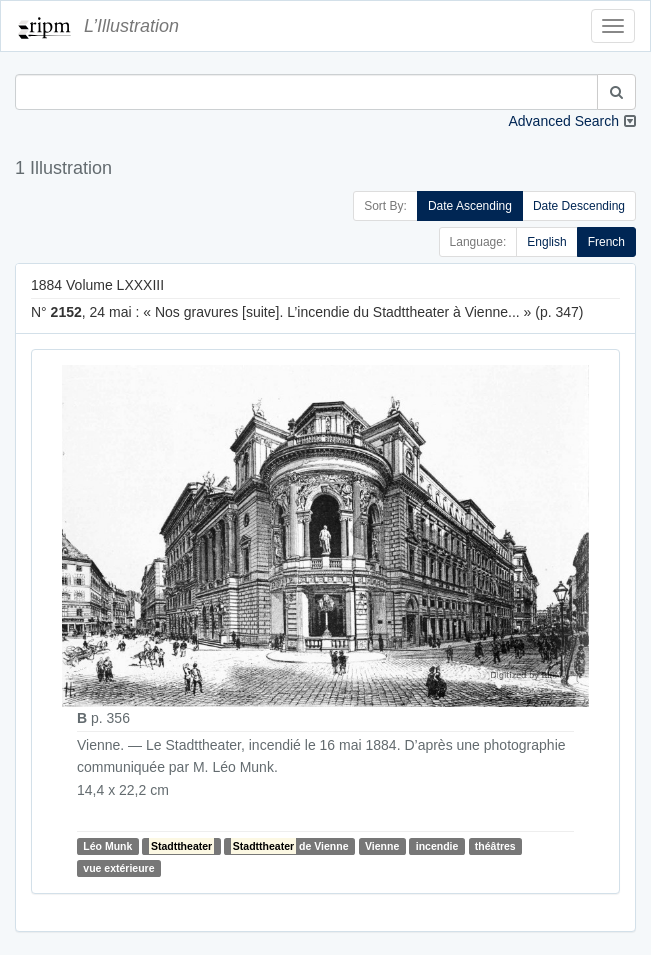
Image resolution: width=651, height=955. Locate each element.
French (606, 242)
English (546, 242)
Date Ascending (470, 206)
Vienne (382, 846)
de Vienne (290, 846)
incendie (437, 846)
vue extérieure (118, 868)
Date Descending (579, 206)
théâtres (495, 846)
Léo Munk (107, 846)
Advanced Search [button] (563, 121)
